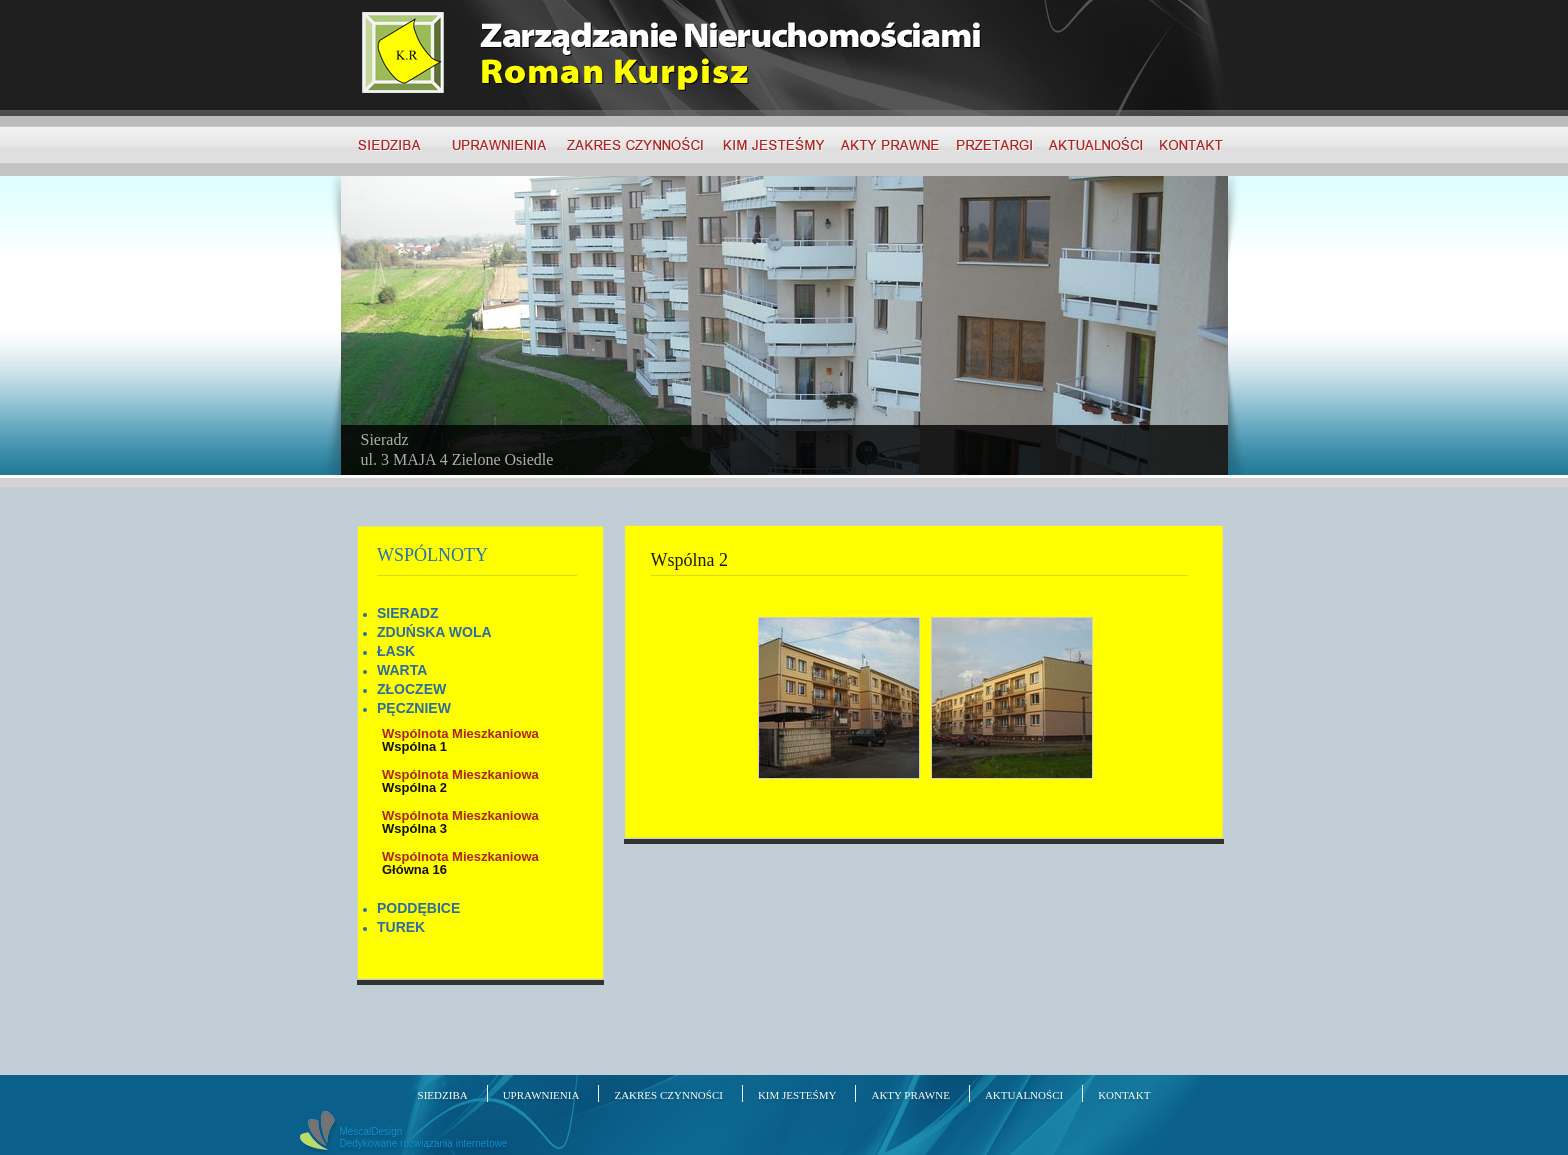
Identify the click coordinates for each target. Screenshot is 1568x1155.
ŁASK (396, 651)
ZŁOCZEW (411, 689)
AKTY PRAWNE (910, 1095)
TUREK (401, 927)
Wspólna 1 (460, 740)
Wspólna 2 (460, 781)
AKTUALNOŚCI (1024, 1095)
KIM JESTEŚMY (797, 1095)
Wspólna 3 (460, 822)
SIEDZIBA (443, 1095)
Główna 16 (460, 863)
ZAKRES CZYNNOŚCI (668, 1095)
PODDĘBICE (418, 908)
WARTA (402, 670)
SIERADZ (407, 613)
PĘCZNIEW (414, 708)
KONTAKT (1124, 1095)
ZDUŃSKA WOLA (434, 632)
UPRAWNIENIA (541, 1095)
